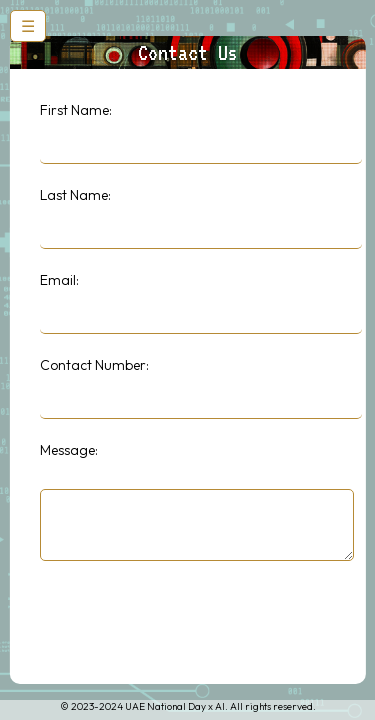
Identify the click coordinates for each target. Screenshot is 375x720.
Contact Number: (93, 365)
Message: (68, 450)
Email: (58, 280)
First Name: (75, 110)
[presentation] (191, 624)
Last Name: (74, 195)
